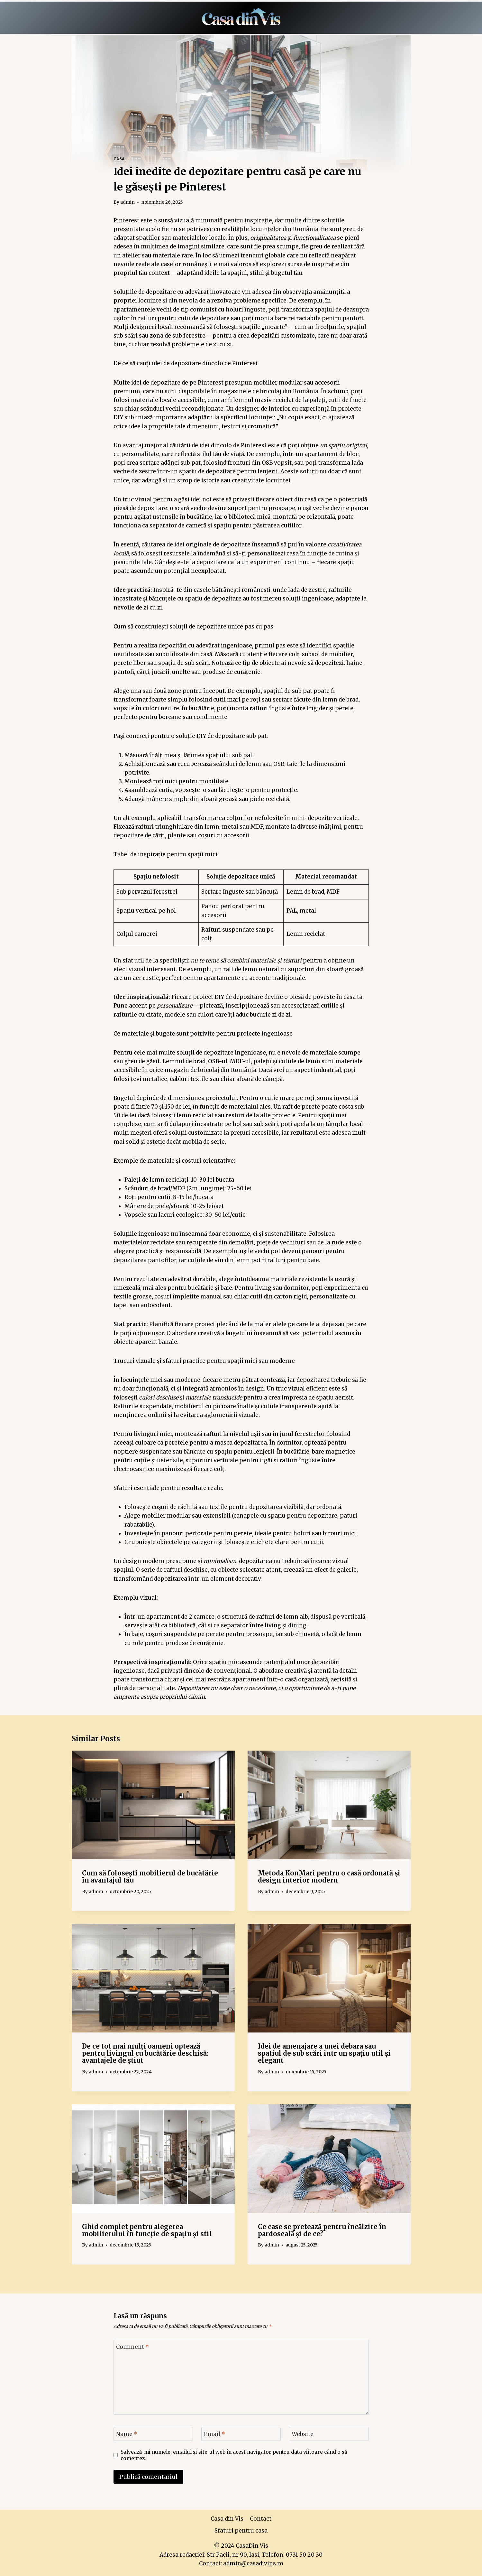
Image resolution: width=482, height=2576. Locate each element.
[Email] (241, 2434)
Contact (260, 2518)
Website (303, 2434)
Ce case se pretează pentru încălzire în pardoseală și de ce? (322, 2230)
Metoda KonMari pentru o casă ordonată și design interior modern (329, 1876)
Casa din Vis (227, 2518)
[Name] (153, 2434)
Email (214, 2434)
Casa (119, 158)
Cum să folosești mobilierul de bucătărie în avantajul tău (150, 1876)
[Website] (329, 2434)
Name (126, 2434)
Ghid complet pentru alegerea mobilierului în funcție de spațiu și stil (147, 2230)
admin (127, 202)
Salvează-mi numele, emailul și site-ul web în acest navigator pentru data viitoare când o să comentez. (234, 2455)
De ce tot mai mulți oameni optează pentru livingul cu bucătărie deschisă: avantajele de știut (145, 2053)
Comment (132, 2346)
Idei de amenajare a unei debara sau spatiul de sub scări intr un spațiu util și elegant (324, 2053)
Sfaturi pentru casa (241, 2530)
